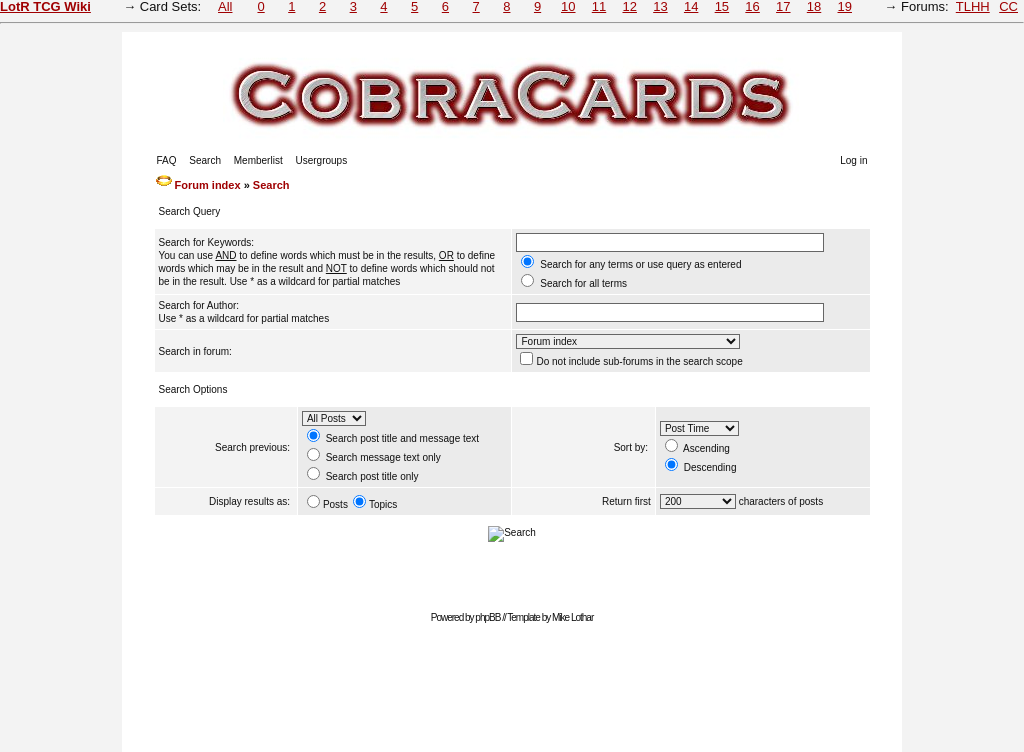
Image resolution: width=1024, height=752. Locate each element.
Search (205, 160)
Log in (853, 160)
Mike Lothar (572, 617)
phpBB (487, 617)
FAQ (167, 160)
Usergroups (321, 160)
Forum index (208, 185)
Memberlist (258, 160)
